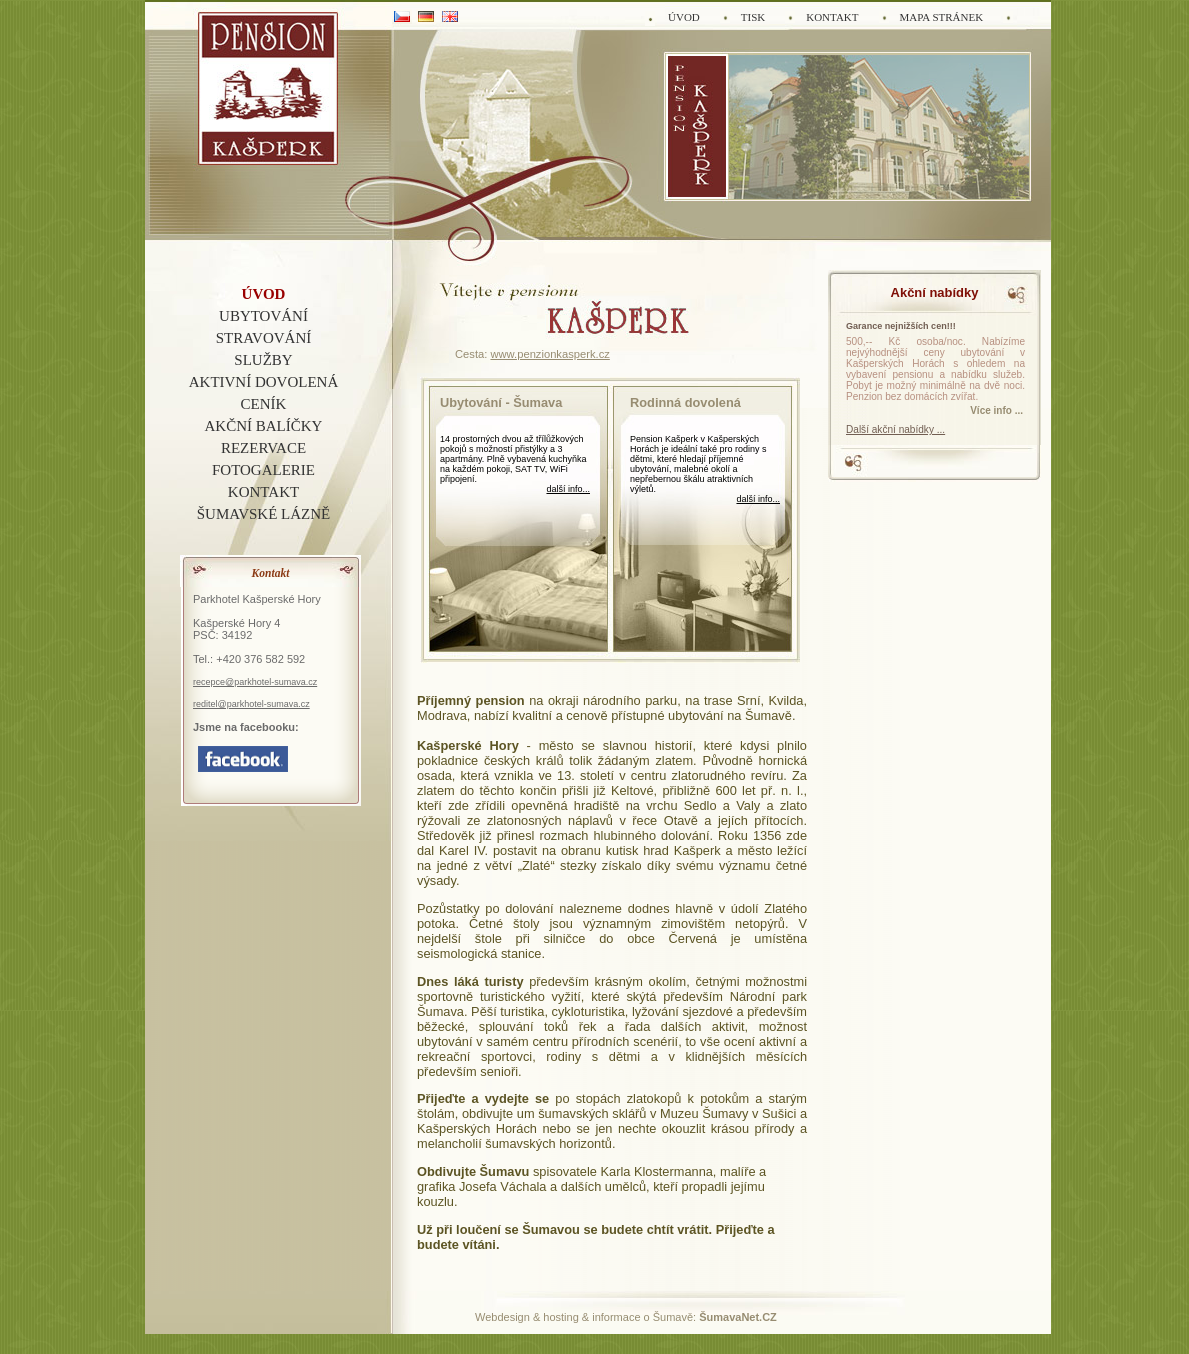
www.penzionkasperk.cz (549, 354)
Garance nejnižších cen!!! (901, 326)
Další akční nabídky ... (895, 429)
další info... (568, 489)
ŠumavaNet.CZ (738, 1317)
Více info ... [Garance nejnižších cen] (996, 410)
